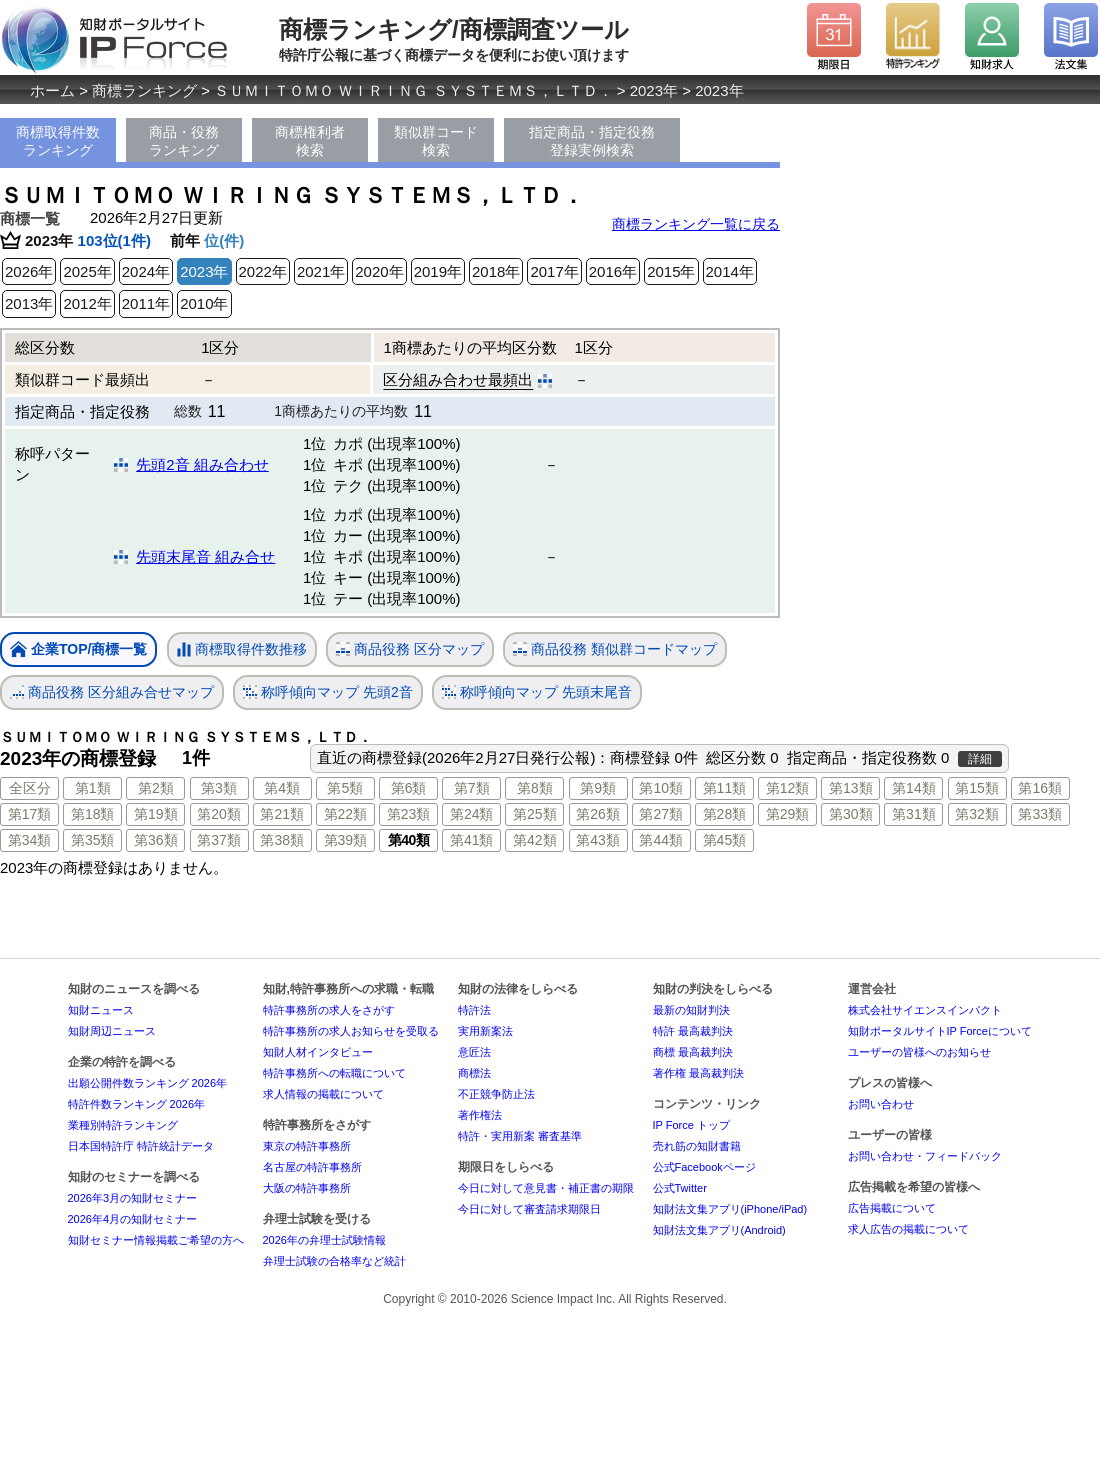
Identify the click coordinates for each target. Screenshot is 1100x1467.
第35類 (93, 840)
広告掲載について (892, 1208)
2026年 (29, 271)
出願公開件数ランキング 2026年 (148, 1083)
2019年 (438, 271)
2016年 (613, 271)
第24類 (472, 814)
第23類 (409, 814)
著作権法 (480, 1115)
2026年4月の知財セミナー (133, 1219)
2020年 (379, 271)
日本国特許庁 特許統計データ (141, 1146)
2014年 (730, 271)
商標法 (474, 1073)
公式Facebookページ (704, 1167)
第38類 (282, 840)
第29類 (788, 814)
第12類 (788, 788)
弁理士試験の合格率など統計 (334, 1261)
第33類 (1040, 814)
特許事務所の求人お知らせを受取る (351, 1031)
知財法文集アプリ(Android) (719, 1230)
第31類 (914, 814)
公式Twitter (680, 1188)
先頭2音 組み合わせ (202, 464)
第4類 (282, 788)
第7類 (472, 788)
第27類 (661, 814)
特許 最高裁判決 (693, 1031)
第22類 (346, 814)
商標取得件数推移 (242, 650)
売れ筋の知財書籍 (697, 1146)
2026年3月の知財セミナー (133, 1198)
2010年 (204, 303)
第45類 (725, 840)
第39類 (346, 840)
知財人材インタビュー (318, 1052)
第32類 (977, 814)
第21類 (282, 814)
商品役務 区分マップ (410, 649)
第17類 (30, 814)
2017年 (554, 271)
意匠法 (474, 1052)
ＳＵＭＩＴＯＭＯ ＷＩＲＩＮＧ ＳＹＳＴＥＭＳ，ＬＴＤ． (413, 90)
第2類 (156, 788)
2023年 (654, 90)
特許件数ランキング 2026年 (137, 1104)
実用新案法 (485, 1031)
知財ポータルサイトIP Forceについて (940, 1031)
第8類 (535, 788)
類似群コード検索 (436, 141)
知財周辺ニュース (112, 1031)
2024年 (146, 271)
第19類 (156, 814)
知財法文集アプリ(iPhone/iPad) (730, 1209)
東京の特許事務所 (307, 1146)
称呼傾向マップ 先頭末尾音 (537, 692)
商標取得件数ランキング (58, 141)
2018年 (496, 271)
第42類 (535, 840)
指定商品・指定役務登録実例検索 (592, 141)
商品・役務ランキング (184, 141)
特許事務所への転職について (334, 1073)
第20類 (219, 814)
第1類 (93, 788)
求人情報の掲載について (323, 1094)
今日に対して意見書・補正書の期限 (546, 1188)
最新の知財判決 (691, 1010)
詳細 (980, 759)
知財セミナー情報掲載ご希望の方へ (156, 1240)
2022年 (263, 271)
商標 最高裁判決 (693, 1052)
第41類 (472, 840)
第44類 (661, 840)
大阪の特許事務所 (307, 1188)
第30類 (851, 814)
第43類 (598, 840)
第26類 (598, 814)
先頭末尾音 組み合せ (205, 556)
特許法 (474, 1010)
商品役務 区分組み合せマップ (112, 692)
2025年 (87, 271)
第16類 (1040, 788)
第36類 (156, 840)
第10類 (661, 788)
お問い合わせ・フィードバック (925, 1156)
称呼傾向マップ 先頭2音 (328, 692)
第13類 (851, 788)
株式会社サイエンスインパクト (925, 1010)
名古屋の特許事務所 (312, 1167)
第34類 (30, 840)
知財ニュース (101, 1010)
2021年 (321, 271)
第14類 (914, 788)
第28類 (725, 814)
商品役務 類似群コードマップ (615, 649)
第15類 (977, 788)
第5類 (345, 788)
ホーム (52, 90)
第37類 (219, 840)
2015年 (671, 271)
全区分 (30, 788)
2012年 (87, 303)
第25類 (535, 814)
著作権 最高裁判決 (698, 1073)
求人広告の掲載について (908, 1229)
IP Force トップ (691, 1125)
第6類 (409, 788)
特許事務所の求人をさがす (329, 1010)
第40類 (409, 840)
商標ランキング (144, 90)
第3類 (219, 788)
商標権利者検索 (310, 141)
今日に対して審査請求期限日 (529, 1209)
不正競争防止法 (496, 1094)
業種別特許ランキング (123, 1125)
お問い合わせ (881, 1104)
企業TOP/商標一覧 (78, 650)
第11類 (725, 788)
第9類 (598, 788)
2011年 (146, 303)
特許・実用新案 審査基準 (520, 1136)
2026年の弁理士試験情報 (324, 1240)
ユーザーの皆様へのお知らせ (919, 1052)
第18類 (93, 814)
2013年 (29, 303)
